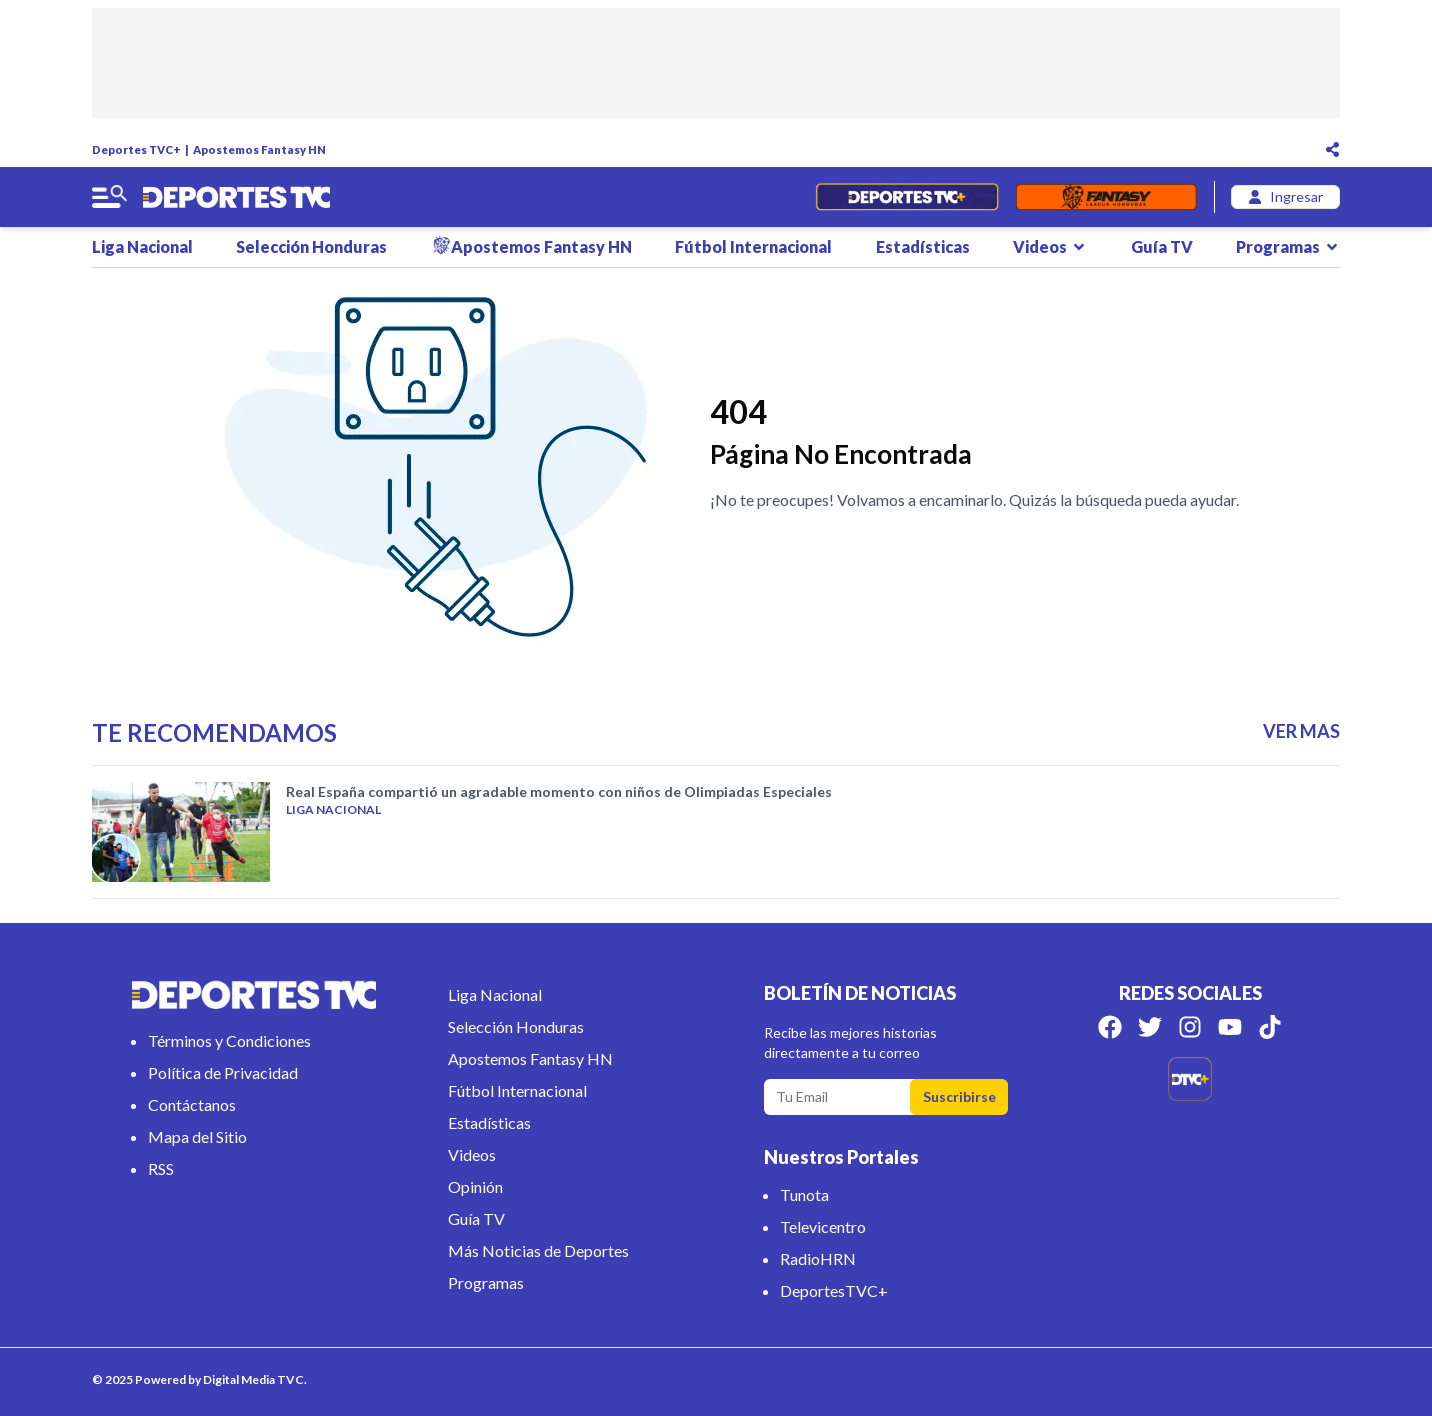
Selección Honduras (311, 246)
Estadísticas (923, 246)
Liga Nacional (142, 246)
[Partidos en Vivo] (906, 197)
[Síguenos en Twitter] (1150, 1027)
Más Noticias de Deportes (538, 1250)
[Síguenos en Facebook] (1110, 1027)
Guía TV (1162, 246)
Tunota (804, 1194)
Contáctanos (192, 1104)
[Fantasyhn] (1106, 197)
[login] (1285, 197)
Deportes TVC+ (136, 149)
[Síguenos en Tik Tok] (1270, 1027)
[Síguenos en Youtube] (1230, 1027)
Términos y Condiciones (229, 1040)
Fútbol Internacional (753, 246)
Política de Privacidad (223, 1072)
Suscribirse (959, 1096)
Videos (1050, 246)
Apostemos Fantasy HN (259, 149)
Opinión (475, 1186)
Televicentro (823, 1226)
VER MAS (1301, 731)
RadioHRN (818, 1258)
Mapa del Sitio (197, 1136)
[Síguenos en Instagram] (1190, 1027)
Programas (1288, 246)
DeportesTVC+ (834, 1290)
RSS (161, 1168)
